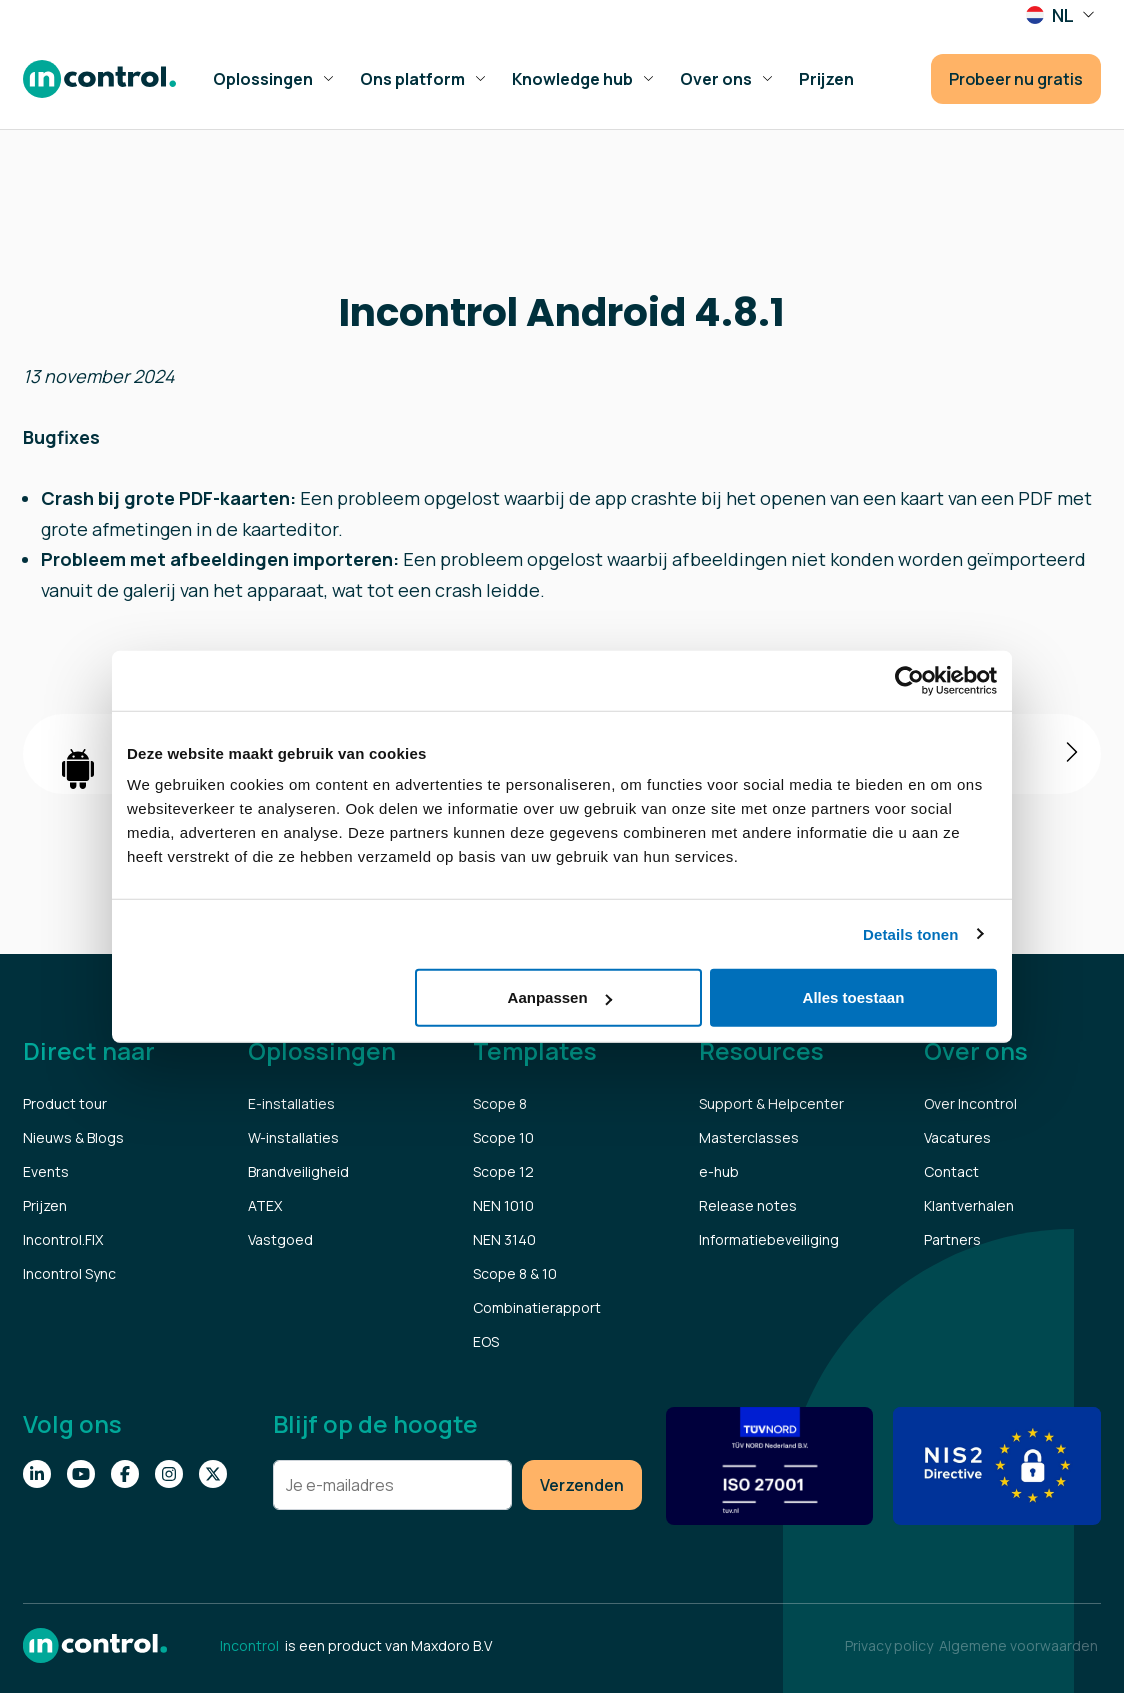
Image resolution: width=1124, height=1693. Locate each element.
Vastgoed (280, 1239)
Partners (952, 1239)
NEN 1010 (503, 1205)
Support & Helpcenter (771, 1103)
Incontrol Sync (69, 1273)
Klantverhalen (969, 1205)
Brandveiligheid (298, 1171)
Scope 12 (503, 1171)
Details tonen (910, 933)
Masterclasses (749, 1137)
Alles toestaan (854, 997)
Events (46, 1171)
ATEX (265, 1205)
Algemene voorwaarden (1018, 1645)
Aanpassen (560, 997)
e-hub (719, 1171)
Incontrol (249, 1645)
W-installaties (293, 1137)
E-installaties (291, 1103)
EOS (486, 1341)
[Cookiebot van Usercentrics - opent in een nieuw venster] (909, 680)
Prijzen (45, 1205)
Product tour (65, 1103)
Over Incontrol (970, 1103)
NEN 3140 (504, 1239)
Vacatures (957, 1137)
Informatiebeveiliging (769, 1239)
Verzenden (582, 1485)
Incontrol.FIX (63, 1239)
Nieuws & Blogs (73, 1137)
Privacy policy (889, 1645)
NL (1051, 15)
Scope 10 (503, 1137)
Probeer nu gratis (1016, 79)
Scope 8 (500, 1103)
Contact (951, 1171)
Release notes (748, 1205)
